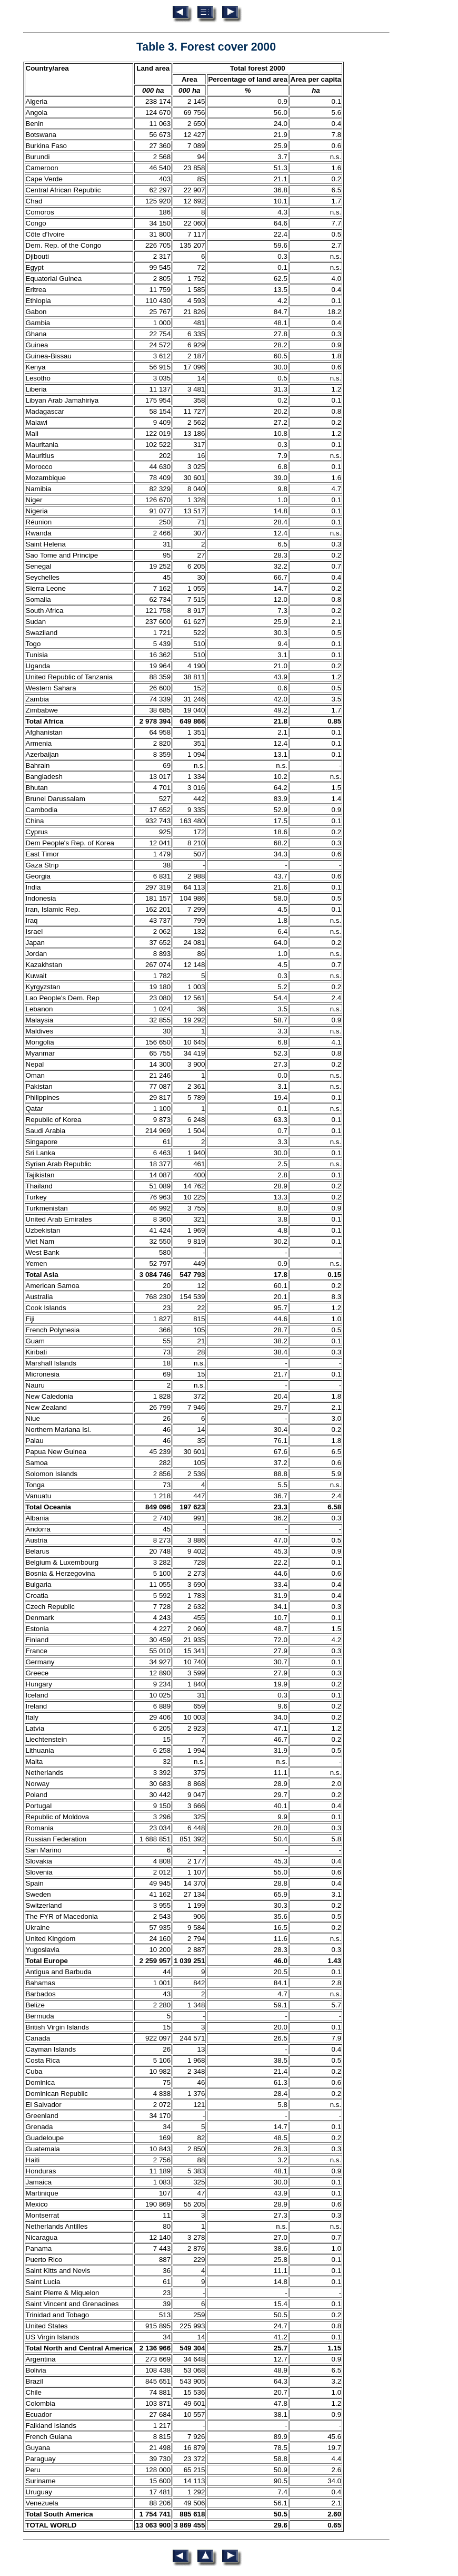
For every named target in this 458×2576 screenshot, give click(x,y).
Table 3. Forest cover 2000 (206, 47)
